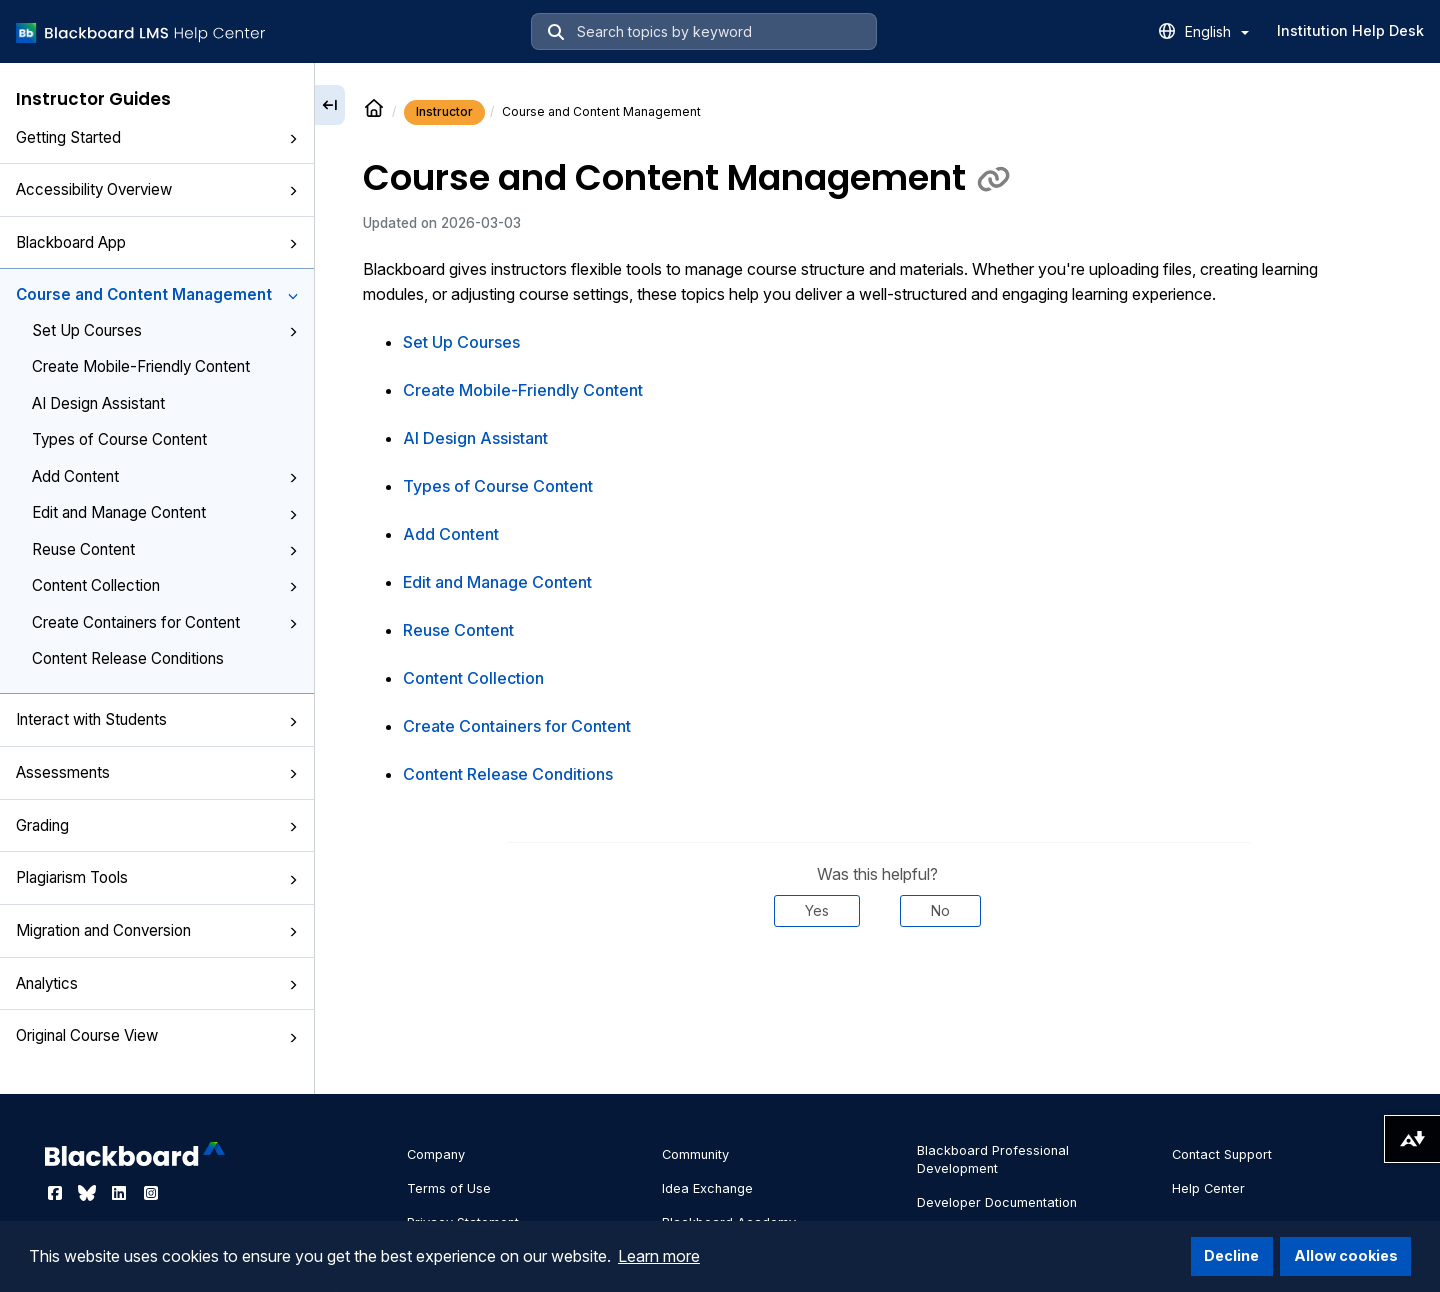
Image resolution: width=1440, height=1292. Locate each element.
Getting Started (157, 137)
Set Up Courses (165, 330)
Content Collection (165, 585)
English (1217, 31)
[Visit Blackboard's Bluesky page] (89, 1193)
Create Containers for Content (165, 622)
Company (436, 1154)
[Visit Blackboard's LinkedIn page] (121, 1193)
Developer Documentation (997, 1202)
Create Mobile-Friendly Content (141, 366)
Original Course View (157, 1035)
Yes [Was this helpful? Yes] (817, 910)
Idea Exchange (707, 1188)
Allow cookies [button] (1346, 1255)
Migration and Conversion (157, 930)
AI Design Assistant (98, 403)
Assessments (157, 772)
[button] (293, 139)
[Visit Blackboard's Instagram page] (151, 1193)
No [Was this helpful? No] (940, 910)
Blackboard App (157, 242)
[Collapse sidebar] (330, 105)
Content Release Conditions (128, 658)
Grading (157, 825)
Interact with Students (157, 719)
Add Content (165, 476)
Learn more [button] (659, 1256)
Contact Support (1222, 1154)
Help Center (1208, 1188)
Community (695, 1154)
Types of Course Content (119, 439)
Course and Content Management (157, 294)
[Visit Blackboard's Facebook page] (57, 1193)
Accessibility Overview (157, 189)
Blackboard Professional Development (993, 1159)
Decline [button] (1231, 1255)
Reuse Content (165, 549)
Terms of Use (449, 1188)
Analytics (157, 983)
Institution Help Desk (1350, 30)
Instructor (444, 111)
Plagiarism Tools (157, 877)
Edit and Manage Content (165, 512)
